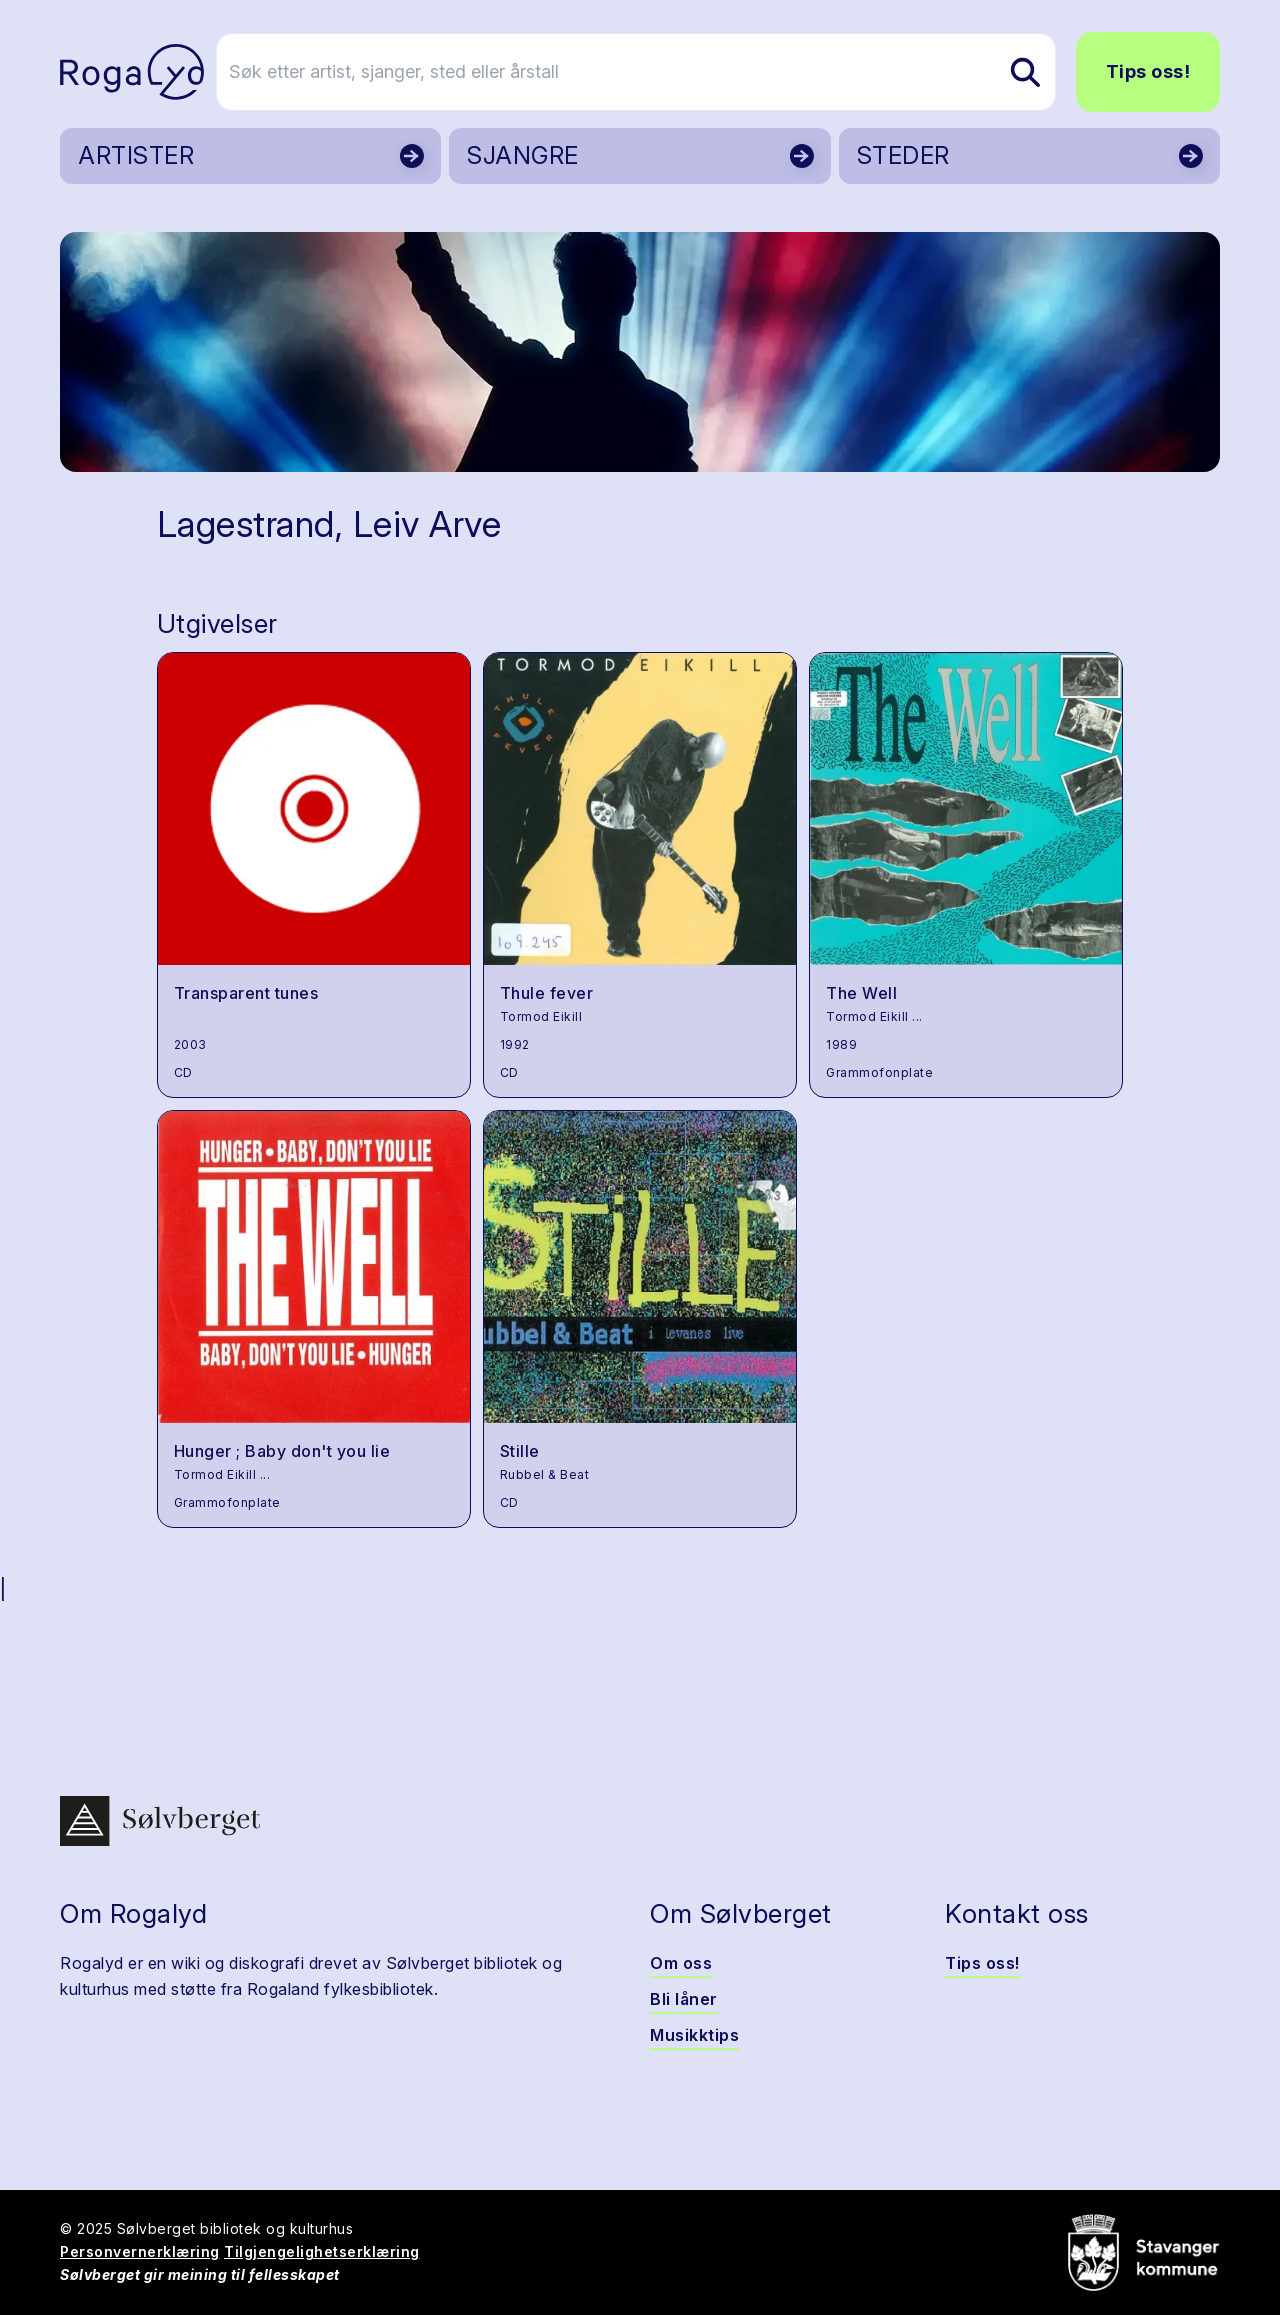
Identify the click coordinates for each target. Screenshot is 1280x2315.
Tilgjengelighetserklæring (322, 2251)
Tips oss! (1148, 71)
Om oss (681, 1963)
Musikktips (694, 2035)
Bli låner (684, 1999)
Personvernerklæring (140, 2251)
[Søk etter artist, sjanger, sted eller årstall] (649, 72)
